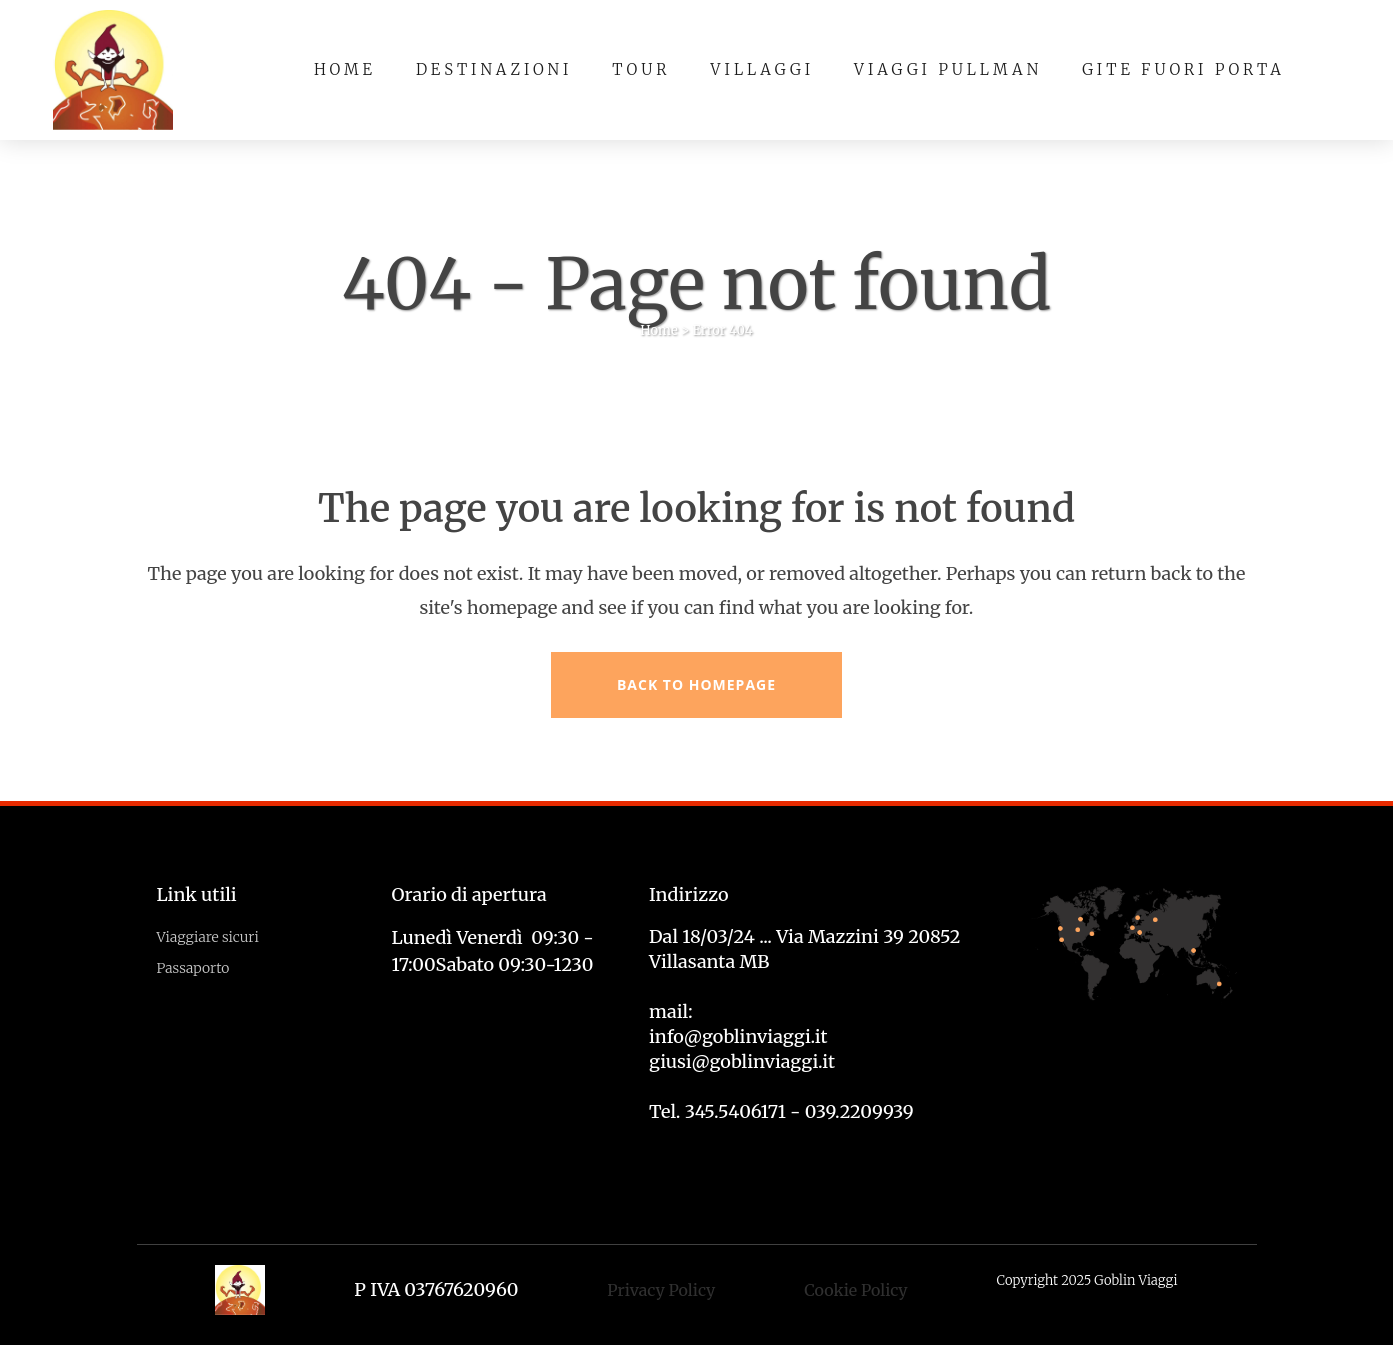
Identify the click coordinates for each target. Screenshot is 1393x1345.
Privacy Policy (661, 1290)
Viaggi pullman (948, 69)
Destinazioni (494, 69)
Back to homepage (696, 684)
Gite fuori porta (1183, 69)
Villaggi (762, 69)
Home (345, 69)
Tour (641, 69)
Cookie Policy (855, 1290)
